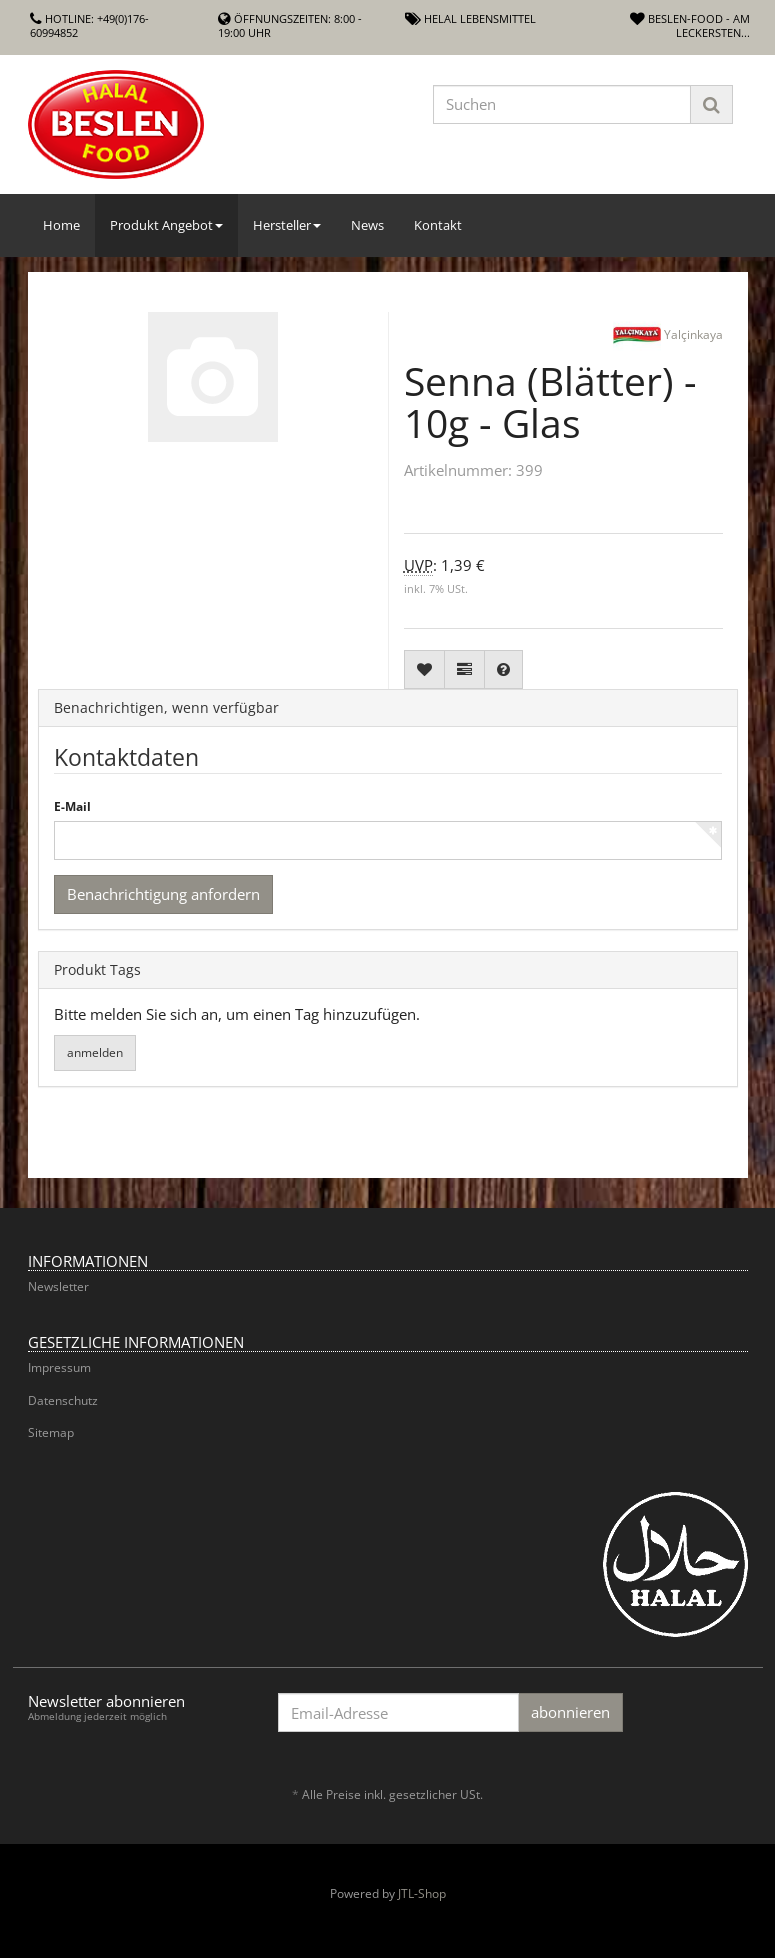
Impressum (59, 1367)
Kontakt (438, 225)
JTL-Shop (422, 1893)
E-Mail (72, 807)
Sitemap (51, 1432)
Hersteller (287, 225)
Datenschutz (63, 1400)
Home (61, 225)
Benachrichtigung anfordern (163, 894)
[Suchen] (562, 104)
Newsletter (58, 1286)
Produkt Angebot (166, 225)
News (367, 225)
